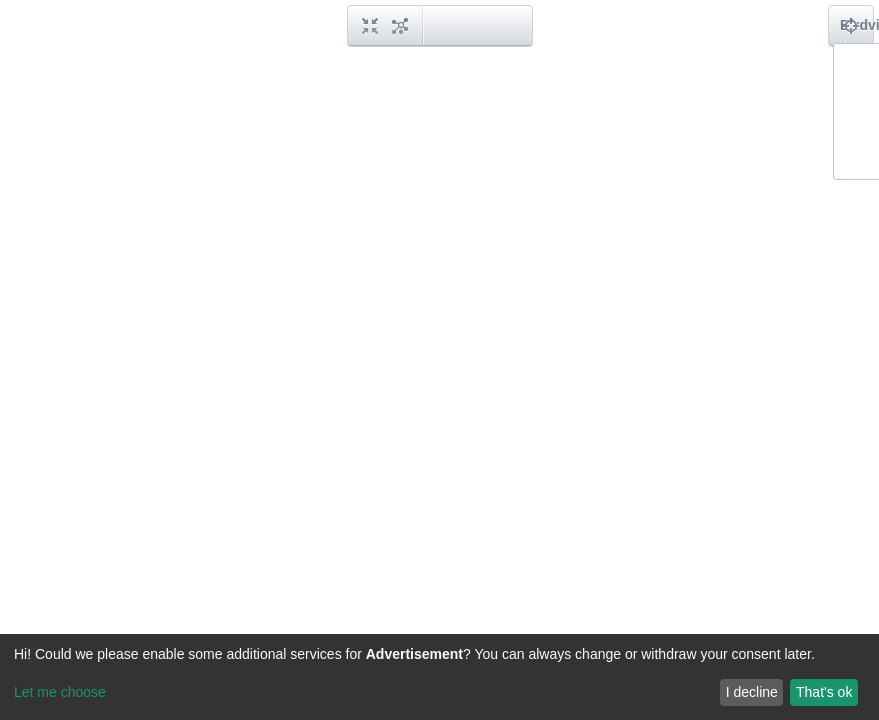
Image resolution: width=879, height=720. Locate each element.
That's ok (824, 692)
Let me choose (60, 692)
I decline (752, 692)
